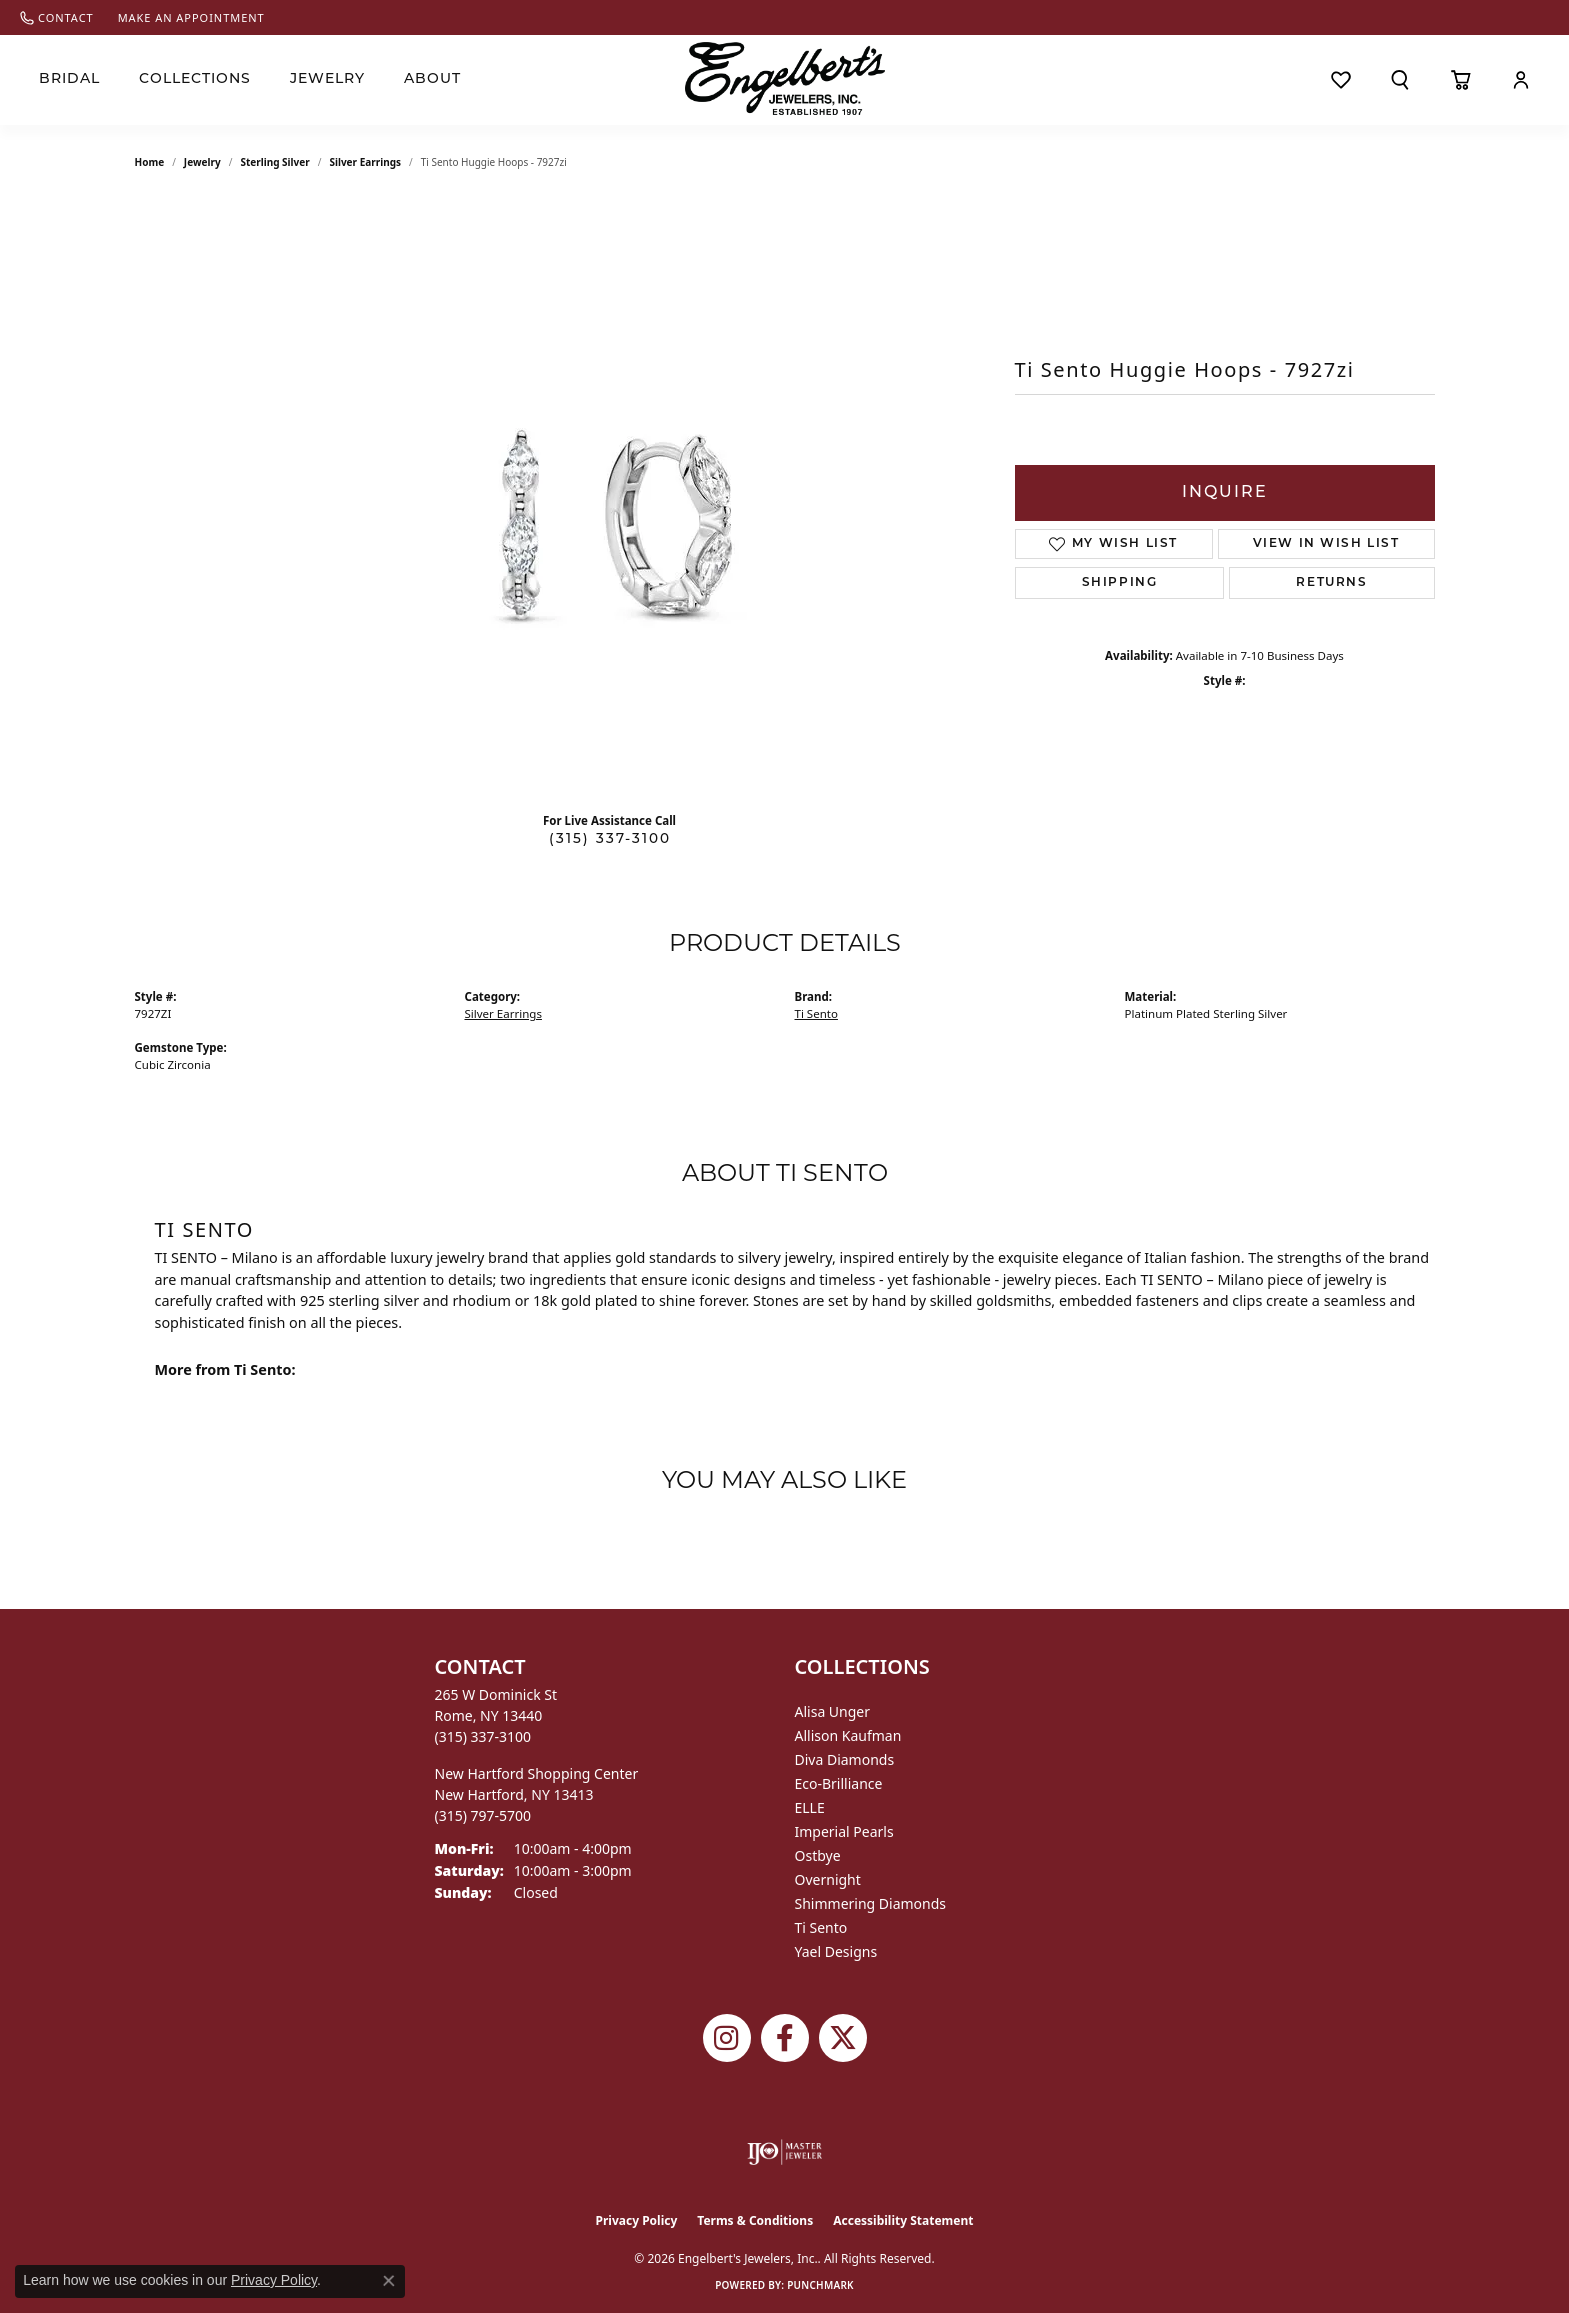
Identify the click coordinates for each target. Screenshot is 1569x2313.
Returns (1331, 583)
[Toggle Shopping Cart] (1461, 80)
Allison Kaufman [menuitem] (848, 1735)
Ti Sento (816, 1013)
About (432, 79)
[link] (57, 17)
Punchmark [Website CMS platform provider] (820, 2285)
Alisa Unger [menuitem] (833, 1711)
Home (150, 162)
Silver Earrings (365, 162)
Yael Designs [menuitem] (836, 1951)
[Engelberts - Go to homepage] (785, 78)
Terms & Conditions (755, 2220)
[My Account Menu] (1520, 80)
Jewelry (327, 79)
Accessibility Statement (903, 2220)
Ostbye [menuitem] (818, 1855)
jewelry (202, 162)
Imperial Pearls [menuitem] (844, 1831)
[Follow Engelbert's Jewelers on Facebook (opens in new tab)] (785, 2038)
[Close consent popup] (389, 2281)
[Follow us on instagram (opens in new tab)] (727, 2038)
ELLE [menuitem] (810, 1807)
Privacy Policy (637, 2220)
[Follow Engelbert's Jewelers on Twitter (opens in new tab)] (843, 2038)
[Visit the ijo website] (784, 2152)
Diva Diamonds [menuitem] (845, 1759)
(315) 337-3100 (610, 839)
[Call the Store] (483, 1736)
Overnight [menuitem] (828, 1879)
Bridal (69, 79)
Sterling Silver (274, 162)
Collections (195, 79)
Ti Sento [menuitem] (821, 1927)
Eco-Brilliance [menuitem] (839, 1783)
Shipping (1120, 583)
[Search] (1400, 80)
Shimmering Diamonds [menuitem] (871, 1903)
